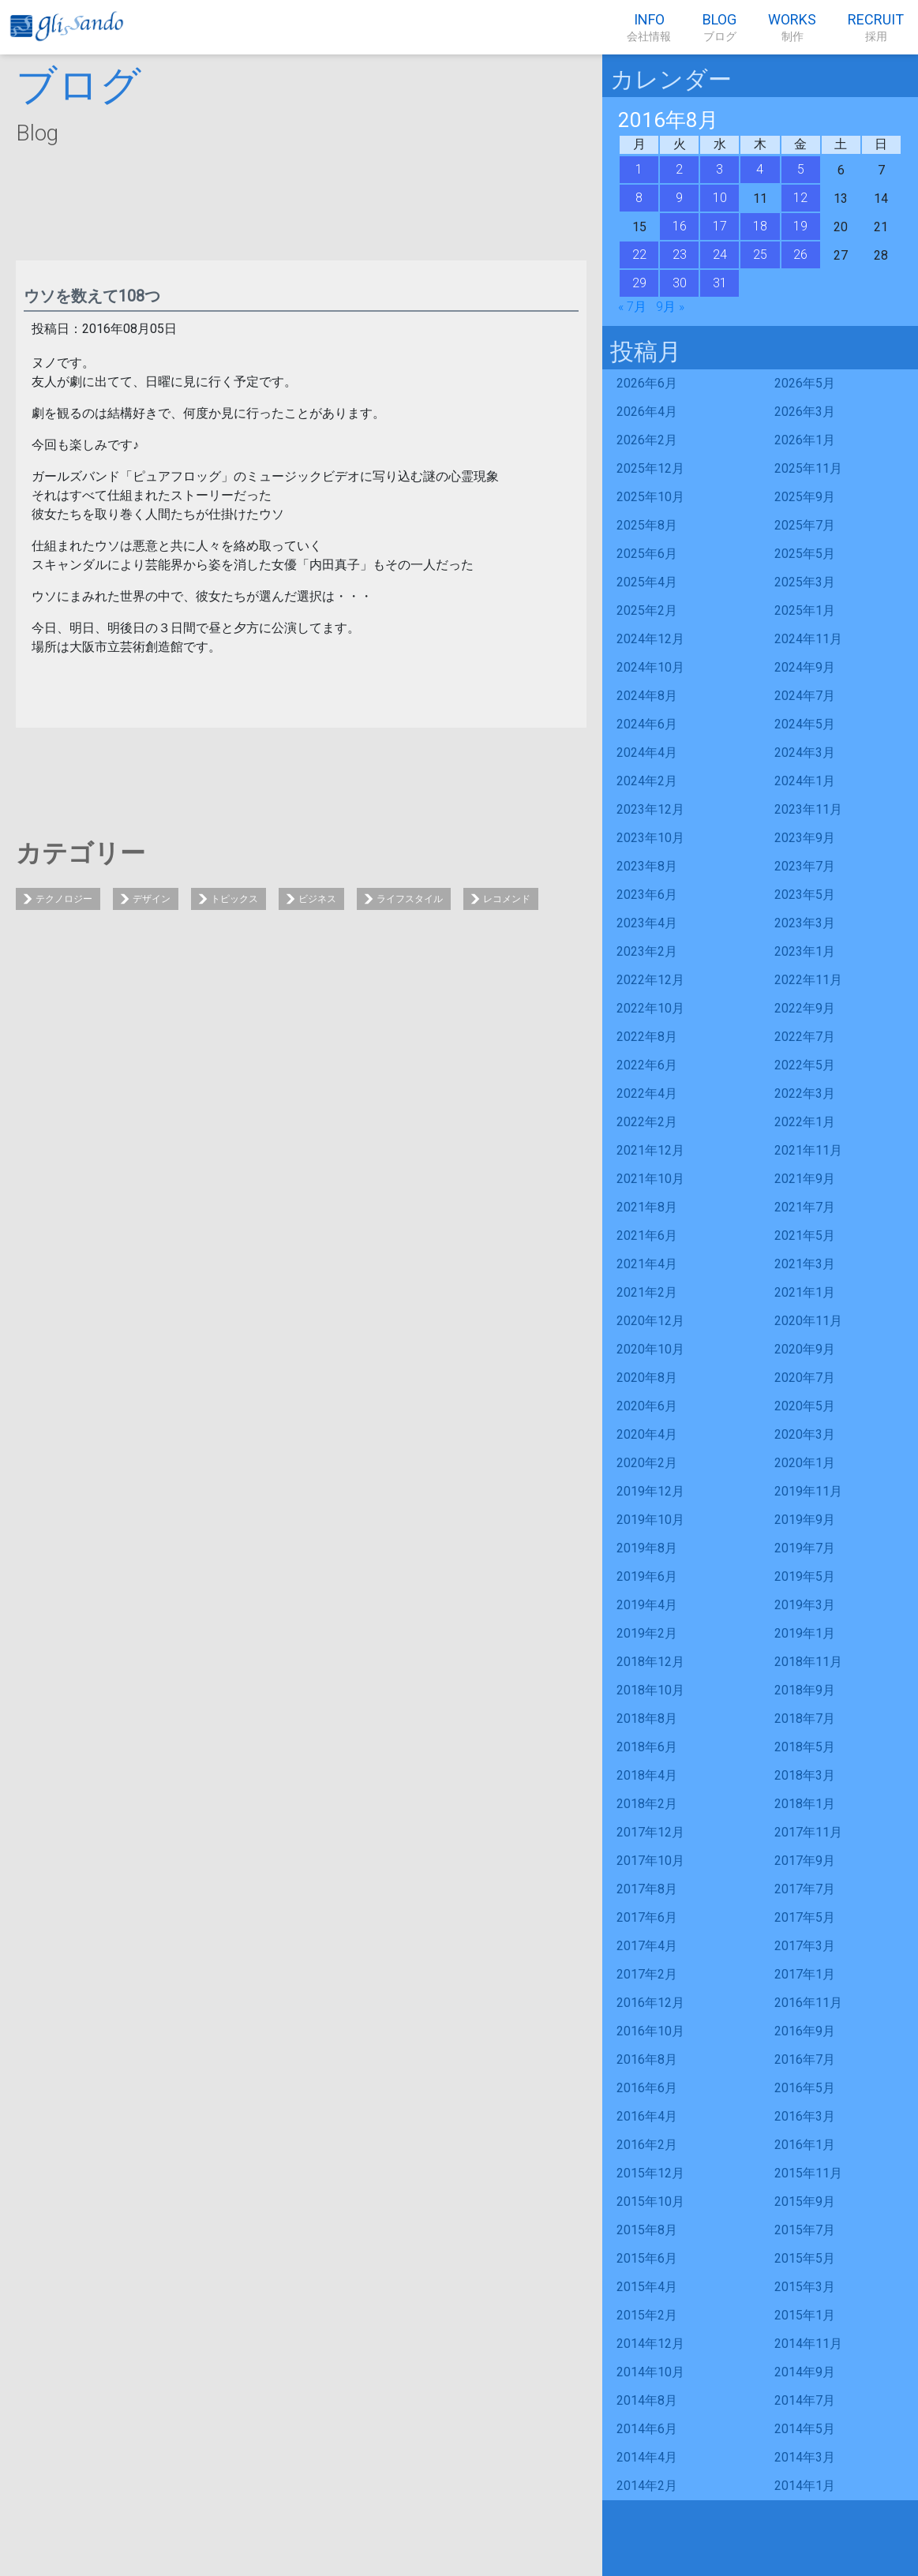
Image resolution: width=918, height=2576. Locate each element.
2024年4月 (646, 752)
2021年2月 (646, 1292)
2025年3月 (804, 582)
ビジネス (317, 898)
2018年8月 (646, 1718)
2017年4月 (646, 1945)
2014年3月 (804, 2457)
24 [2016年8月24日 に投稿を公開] (720, 254)
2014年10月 (650, 2371)
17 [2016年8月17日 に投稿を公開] (720, 226)
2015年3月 (804, 2286)
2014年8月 (646, 2400)
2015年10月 (650, 2201)
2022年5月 (804, 1065)
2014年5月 (804, 2428)
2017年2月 (646, 1974)
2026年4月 (646, 411)
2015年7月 (804, 2229)
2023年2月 (646, 951)
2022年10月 (650, 1008)
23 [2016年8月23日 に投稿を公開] (680, 254)
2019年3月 (804, 1604)
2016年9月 (804, 2031)
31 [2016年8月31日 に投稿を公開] (720, 282)
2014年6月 (646, 2428)
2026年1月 (804, 439)
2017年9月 (804, 1860)
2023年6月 (646, 894)
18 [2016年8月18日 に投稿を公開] (760, 226)
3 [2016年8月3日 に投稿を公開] (719, 169)
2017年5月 (804, 1917)
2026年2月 (646, 439)
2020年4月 (646, 1434)
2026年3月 (804, 411)
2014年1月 (804, 2485)
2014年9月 (804, 2371)
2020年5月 (804, 1405)
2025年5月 (804, 553)
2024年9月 (804, 667)
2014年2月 (646, 2485)
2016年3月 (804, 2116)
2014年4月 (646, 2457)
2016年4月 (646, 2116)
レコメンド (506, 898)
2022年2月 (646, 1121)
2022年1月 (804, 1121)
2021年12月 (650, 1150)
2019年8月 (646, 1548)
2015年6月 (646, 2258)
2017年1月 (804, 1974)
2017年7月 (804, 1888)
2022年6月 (646, 1065)
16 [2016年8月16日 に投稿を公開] (680, 226)
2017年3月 (804, 1945)
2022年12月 (650, 979)
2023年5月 (804, 894)
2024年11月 (808, 638)
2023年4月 (646, 922)
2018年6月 (646, 1746)
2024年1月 (804, 780)
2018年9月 (804, 1690)
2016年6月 (646, 2087)
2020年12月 (650, 1320)
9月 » (670, 306)
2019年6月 (646, 1576)
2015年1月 (804, 2315)
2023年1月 (804, 951)
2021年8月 (646, 1207)
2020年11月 (808, 1320)
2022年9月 (804, 1008)
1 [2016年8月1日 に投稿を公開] (639, 169)
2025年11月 (808, 468)
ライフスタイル (410, 898)
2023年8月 (646, 866)
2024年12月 (650, 638)
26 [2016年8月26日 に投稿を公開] (800, 254)
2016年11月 (808, 2002)
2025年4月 (646, 582)
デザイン (151, 898)
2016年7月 (804, 2059)
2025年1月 (804, 610)
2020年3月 (804, 1434)
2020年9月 (804, 1349)
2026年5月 (804, 383)
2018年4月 (646, 1775)
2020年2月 (646, 1462)
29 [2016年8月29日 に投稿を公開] (639, 282)
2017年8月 (646, 1888)
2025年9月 (804, 496)
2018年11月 (808, 1661)
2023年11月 (808, 809)
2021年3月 (804, 1263)
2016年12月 (650, 2002)
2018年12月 (650, 1661)
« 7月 (632, 306)
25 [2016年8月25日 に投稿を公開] (760, 254)
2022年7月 (804, 1036)
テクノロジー (64, 898)
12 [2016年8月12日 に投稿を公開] (800, 197)
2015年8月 (646, 2229)
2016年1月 (804, 2144)
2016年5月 (804, 2087)
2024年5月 (804, 724)
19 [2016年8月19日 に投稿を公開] (800, 226)
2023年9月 (804, 837)
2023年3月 (804, 922)
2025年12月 (650, 468)
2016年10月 (650, 2031)
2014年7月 (804, 2400)
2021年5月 (804, 1235)
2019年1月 (804, 1633)
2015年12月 (650, 2173)
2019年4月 (646, 1604)
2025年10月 (650, 496)
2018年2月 (646, 1803)
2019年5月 (804, 1576)
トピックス (234, 898)
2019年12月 (650, 1491)
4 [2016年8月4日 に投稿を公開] (759, 169)
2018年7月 (804, 1718)
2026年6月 (646, 383)
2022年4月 (646, 1093)
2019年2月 (646, 1633)
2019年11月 (808, 1491)
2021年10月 (650, 1178)
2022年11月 (808, 979)
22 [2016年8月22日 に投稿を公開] (639, 254)
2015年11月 (808, 2173)
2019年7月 (804, 1548)
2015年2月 (646, 2315)
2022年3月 (804, 1093)
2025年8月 (646, 525)
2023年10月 (650, 837)
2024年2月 (646, 780)
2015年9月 (804, 2201)
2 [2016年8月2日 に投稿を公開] (679, 169)
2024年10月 (650, 667)
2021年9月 (804, 1178)
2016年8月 (646, 2059)
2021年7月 (804, 1207)
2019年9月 (804, 1519)
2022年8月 (646, 1036)
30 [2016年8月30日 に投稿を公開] (680, 282)
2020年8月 (646, 1377)
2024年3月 (804, 752)
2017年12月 (650, 1832)
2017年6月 (646, 1917)
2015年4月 (646, 2286)
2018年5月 (804, 1746)
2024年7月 (804, 695)
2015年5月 (804, 2258)
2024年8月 (646, 695)
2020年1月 (804, 1462)
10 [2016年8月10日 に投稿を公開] (720, 197)
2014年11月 (808, 2343)
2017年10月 (650, 1860)
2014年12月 (650, 2343)
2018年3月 (804, 1775)
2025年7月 (804, 525)
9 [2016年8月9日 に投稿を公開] (679, 197)
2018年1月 (804, 1803)
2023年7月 (804, 866)
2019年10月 (650, 1519)
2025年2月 (646, 610)
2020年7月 (804, 1377)
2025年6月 (646, 553)
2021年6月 (646, 1235)
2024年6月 (646, 724)
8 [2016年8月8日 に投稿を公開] (639, 197)
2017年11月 (808, 1832)
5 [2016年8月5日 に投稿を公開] (800, 169)
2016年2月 (646, 2144)
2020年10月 (650, 1349)
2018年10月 (650, 1690)
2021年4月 (646, 1263)
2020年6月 (646, 1405)
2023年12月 (650, 809)
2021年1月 (804, 1292)
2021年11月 (808, 1150)
